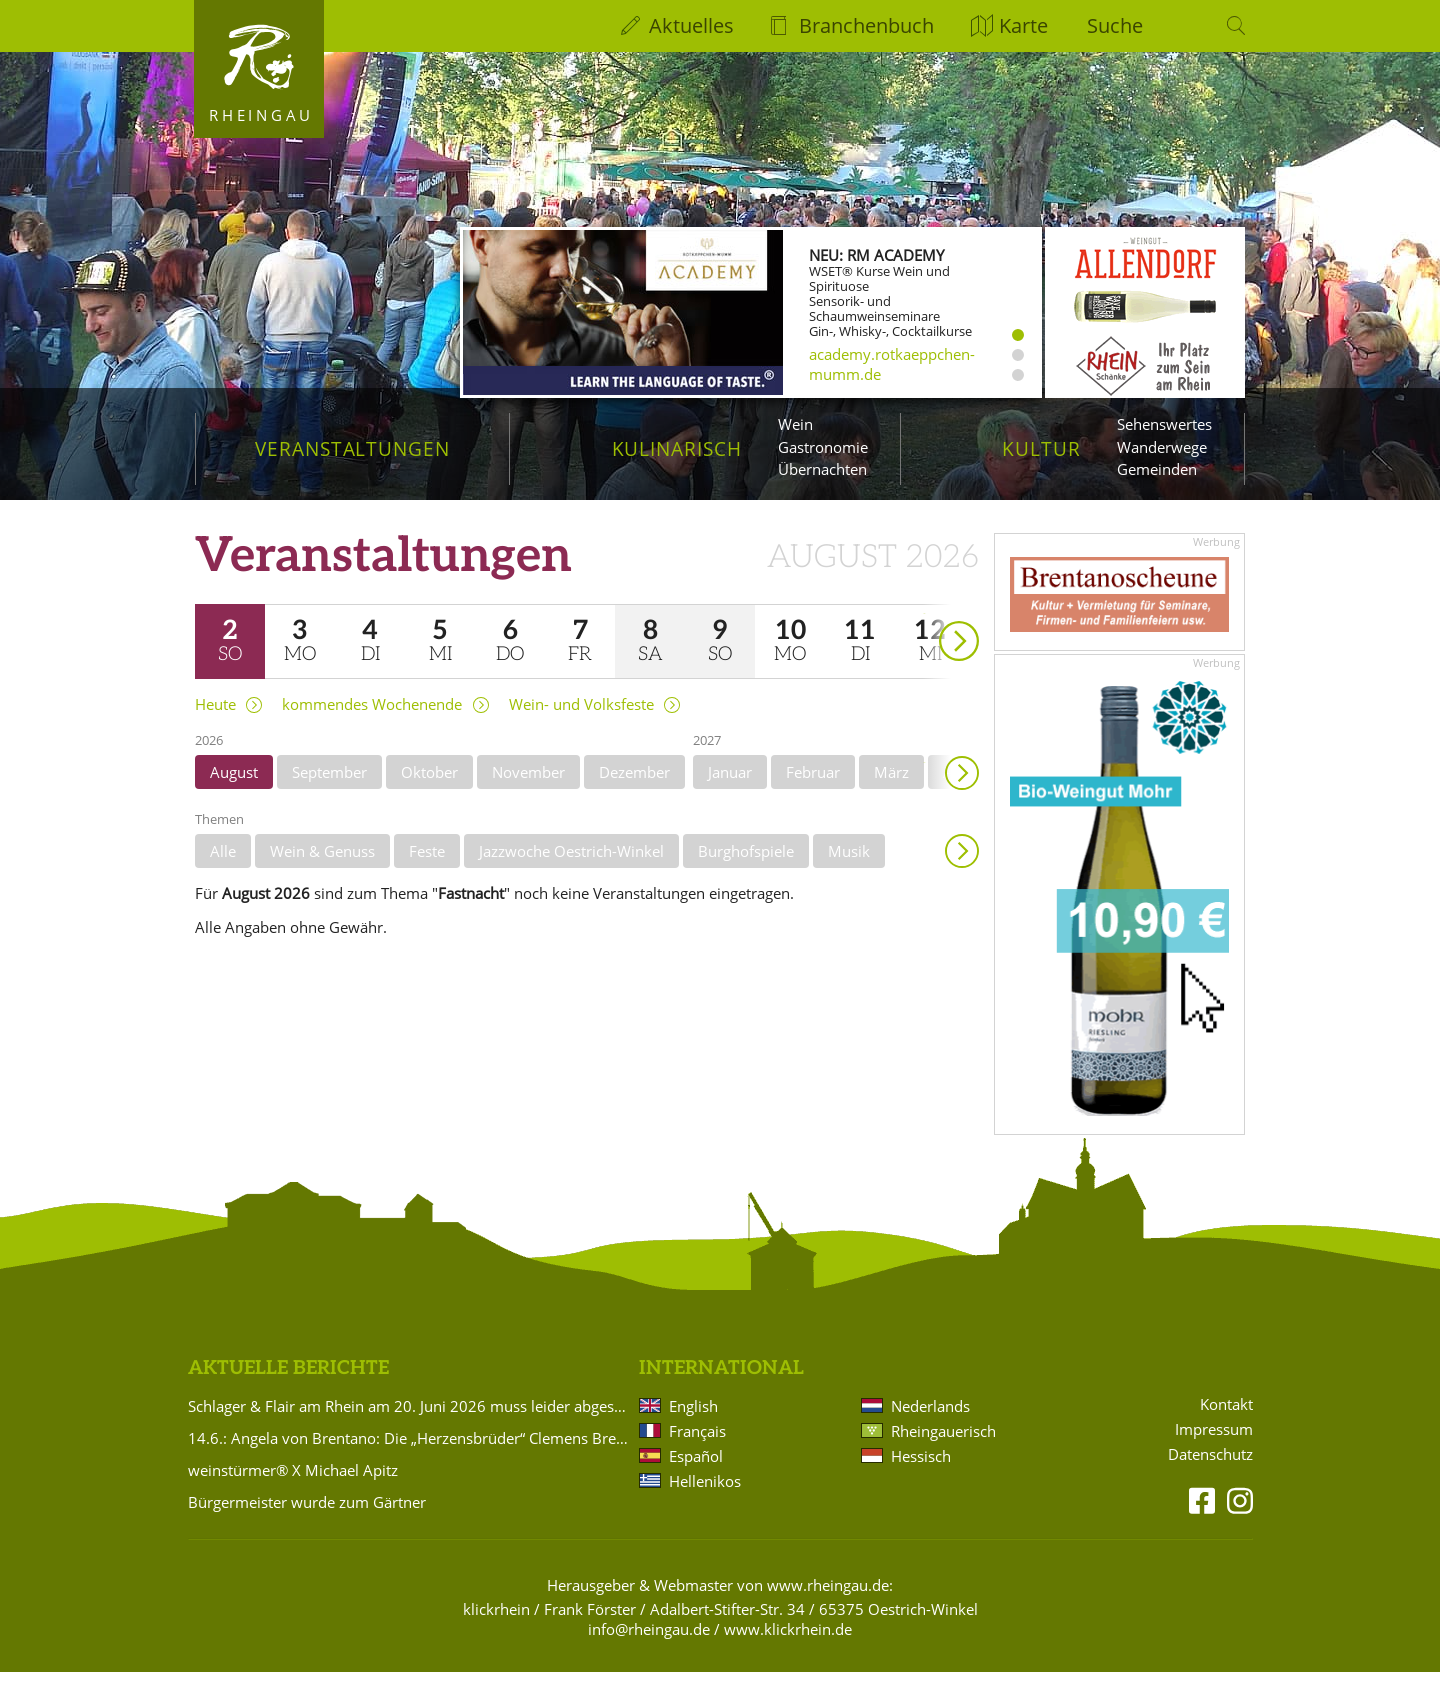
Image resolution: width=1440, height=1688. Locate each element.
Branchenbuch (866, 25)
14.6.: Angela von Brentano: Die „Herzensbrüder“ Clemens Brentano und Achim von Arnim (410, 1455)
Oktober (429, 788)
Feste (427, 867)
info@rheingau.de (649, 1646)
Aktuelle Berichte (288, 1385)
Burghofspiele (746, 867)
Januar (730, 788)
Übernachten (822, 469)
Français (697, 1448)
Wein (795, 424)
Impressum (1214, 1446)
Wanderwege (1162, 447)
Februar (813, 788)
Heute (215, 720)
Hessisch (921, 1473)
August (234, 788)
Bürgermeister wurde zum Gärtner (307, 1519)
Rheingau (261, 115)
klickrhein (496, 1626)
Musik (849, 867)
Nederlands (930, 1423)
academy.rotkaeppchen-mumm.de (892, 364)
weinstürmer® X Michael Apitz (293, 1487)
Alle (223, 867)
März (891, 788)
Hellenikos (705, 1498)
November (528, 788)
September (329, 788)
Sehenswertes (1164, 424)
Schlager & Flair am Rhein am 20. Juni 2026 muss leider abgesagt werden (410, 1423)
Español (696, 1473)
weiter (924, 629)
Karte (1023, 25)
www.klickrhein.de (788, 1646)
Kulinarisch (677, 448)
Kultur (1041, 448)
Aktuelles (691, 25)
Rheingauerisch (943, 1448)
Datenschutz (1210, 1471)
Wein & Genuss (322, 867)
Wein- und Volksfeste (581, 720)
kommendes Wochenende (372, 720)
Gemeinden (1157, 469)
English (693, 1423)
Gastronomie (823, 447)
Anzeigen (962, 867)
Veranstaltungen (352, 448)
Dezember (634, 788)
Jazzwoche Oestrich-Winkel (571, 867)
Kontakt (1226, 1421)
